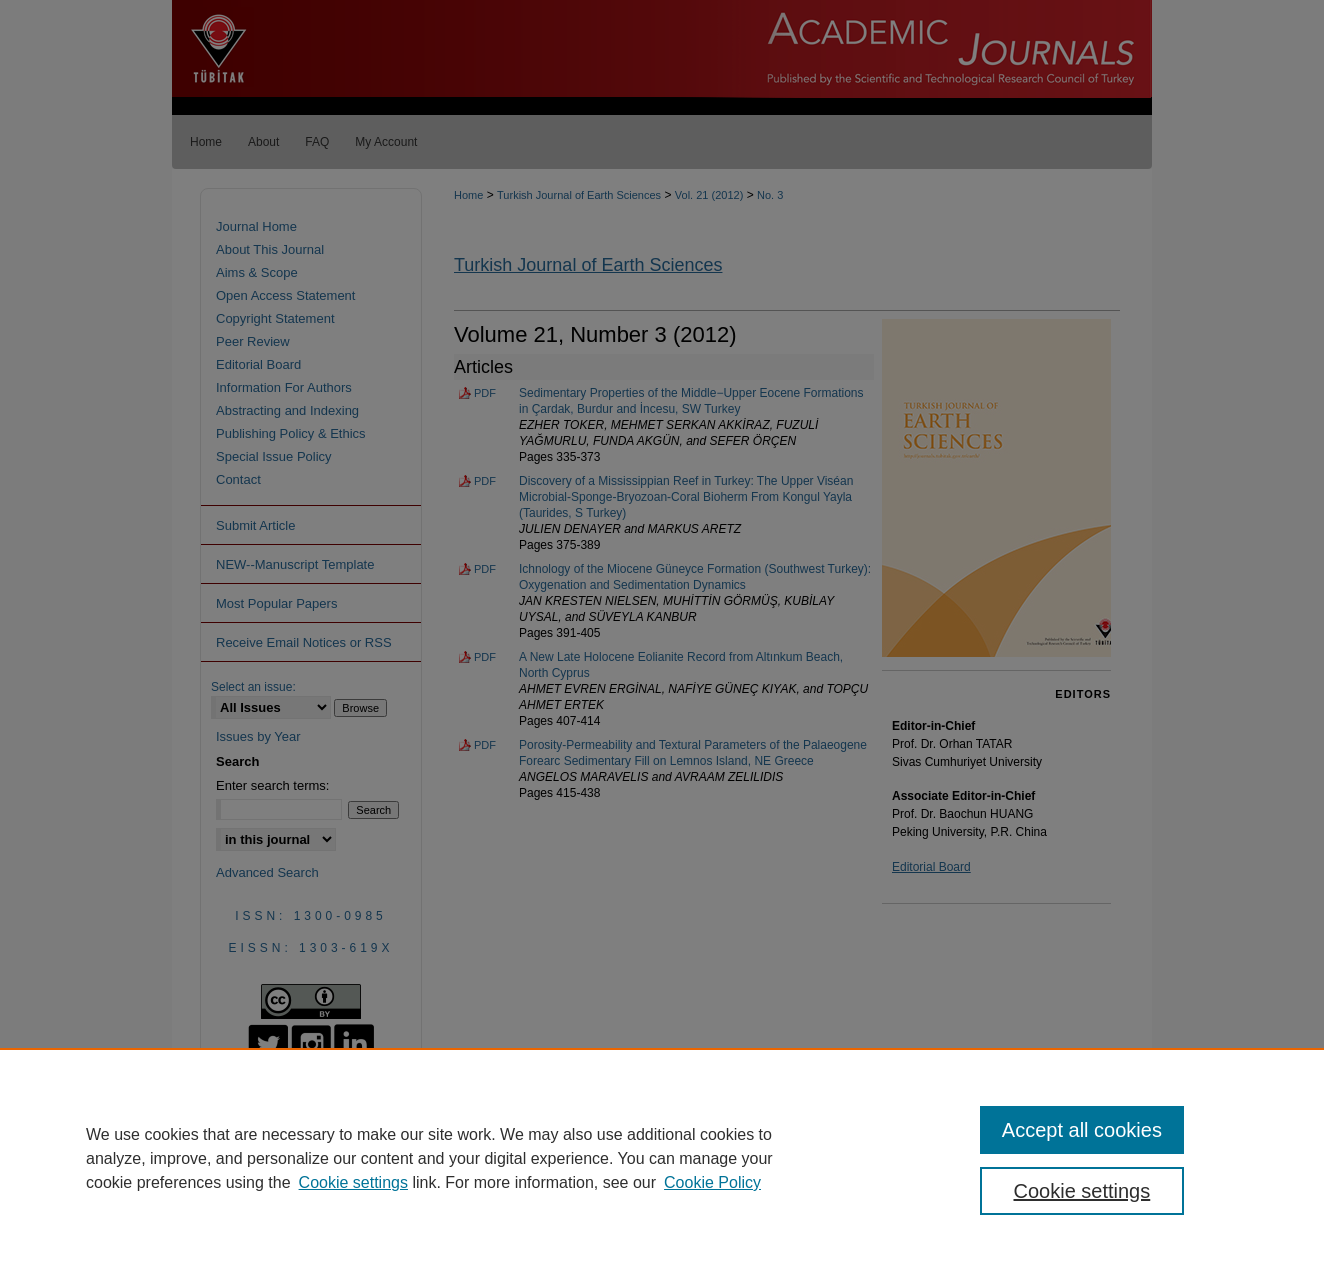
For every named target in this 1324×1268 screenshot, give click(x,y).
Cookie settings (353, 1182)
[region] (662, 1158)
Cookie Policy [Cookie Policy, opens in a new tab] (712, 1182)
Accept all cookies (1082, 1130)
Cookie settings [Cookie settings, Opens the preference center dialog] (1082, 1191)
